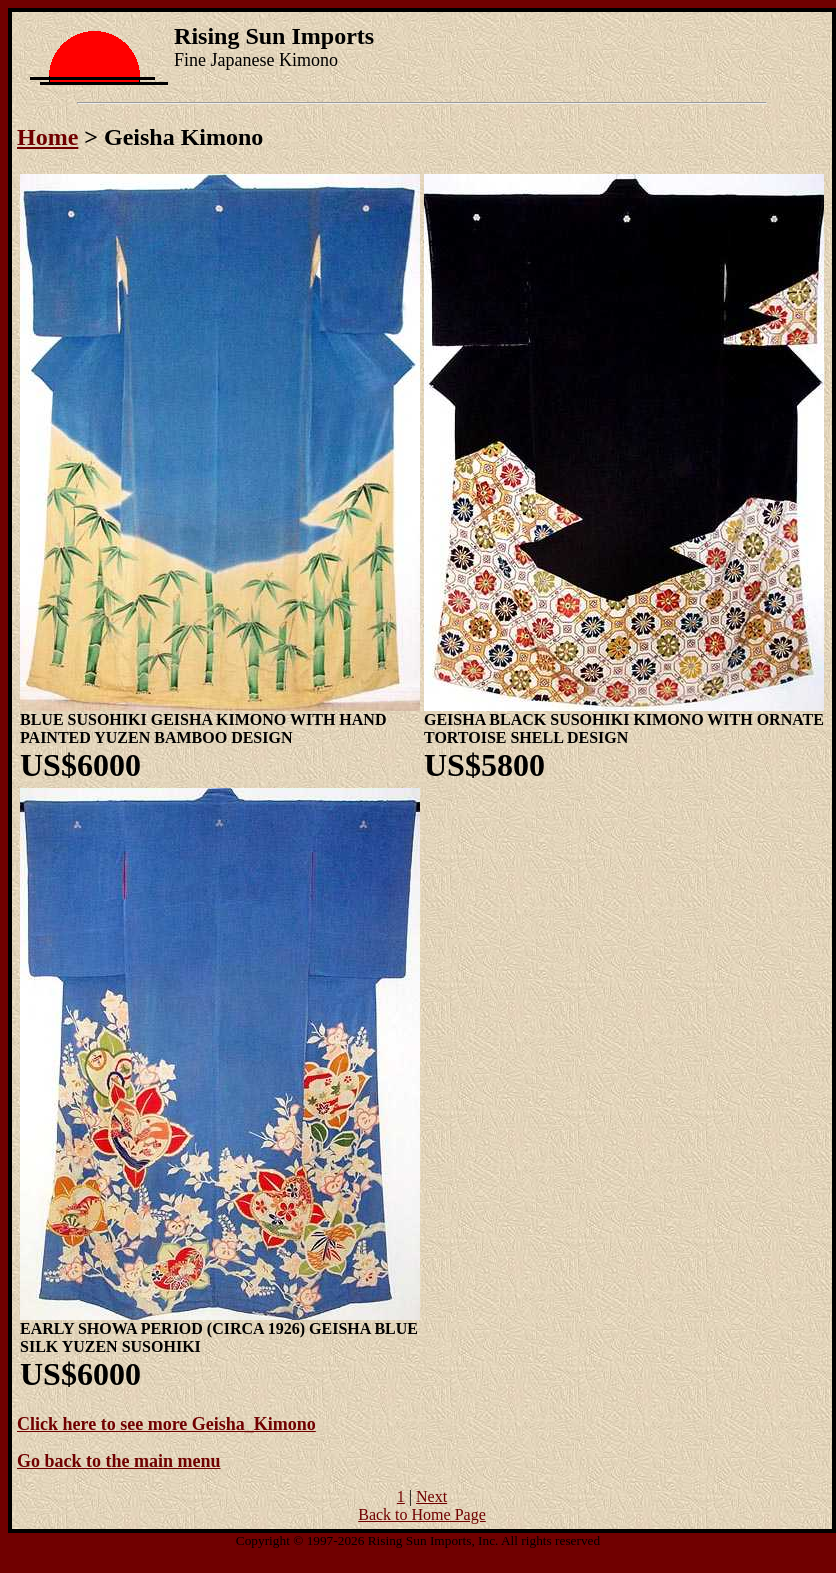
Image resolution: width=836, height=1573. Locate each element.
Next (431, 1496)
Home (47, 137)
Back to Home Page (422, 1514)
